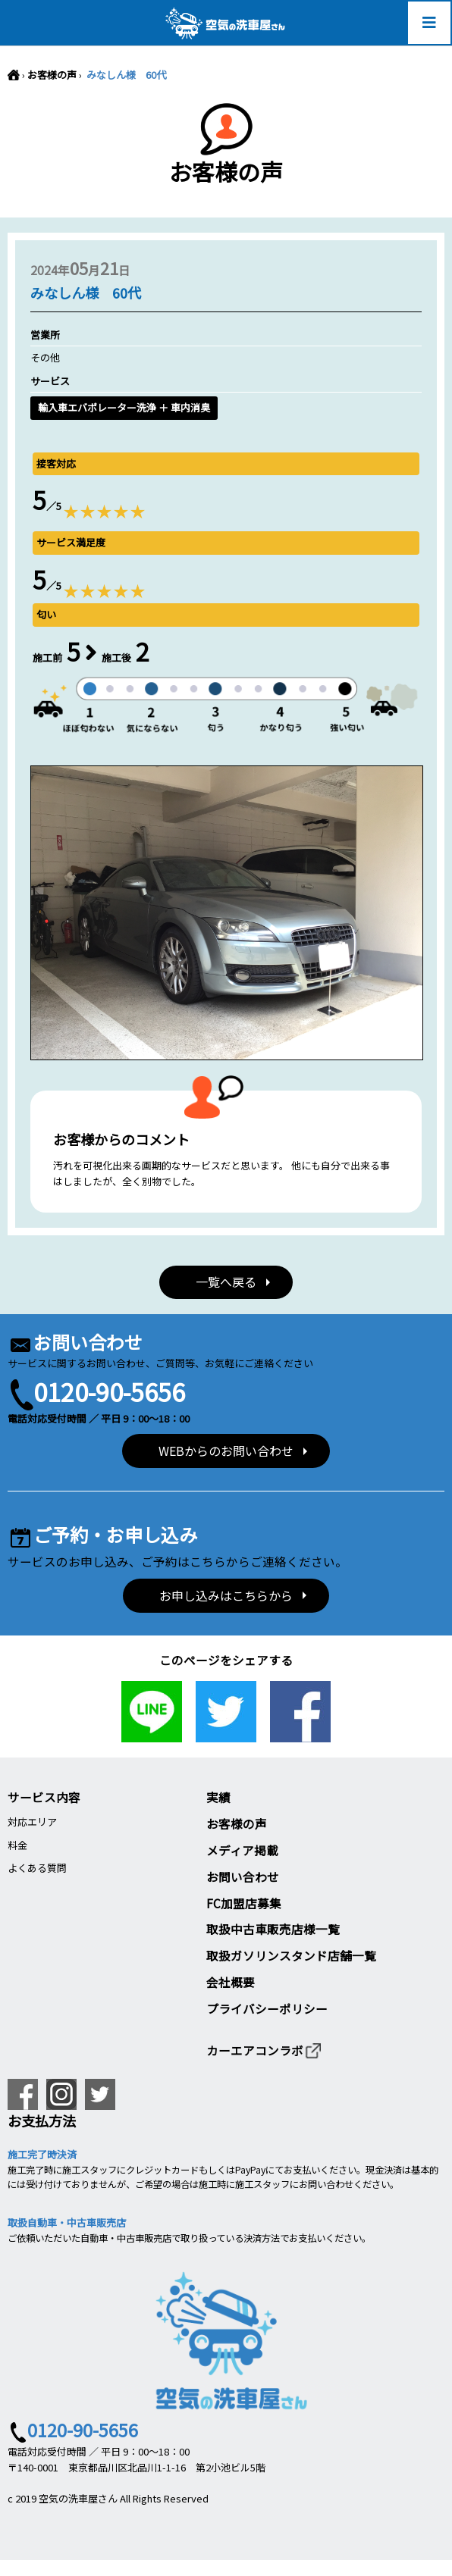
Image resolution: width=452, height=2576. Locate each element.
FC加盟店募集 (243, 1903)
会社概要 (230, 1981)
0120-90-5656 (109, 1391)
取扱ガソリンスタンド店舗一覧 (291, 1955)
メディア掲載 (242, 1850)
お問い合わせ (242, 1876)
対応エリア (32, 1821)
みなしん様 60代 (125, 74)
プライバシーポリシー (267, 2008)
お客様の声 (52, 74)
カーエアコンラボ (264, 2050)
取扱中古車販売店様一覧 (273, 1928)
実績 (218, 1797)
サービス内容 (44, 1797)
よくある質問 (37, 1868)
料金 (17, 1845)
